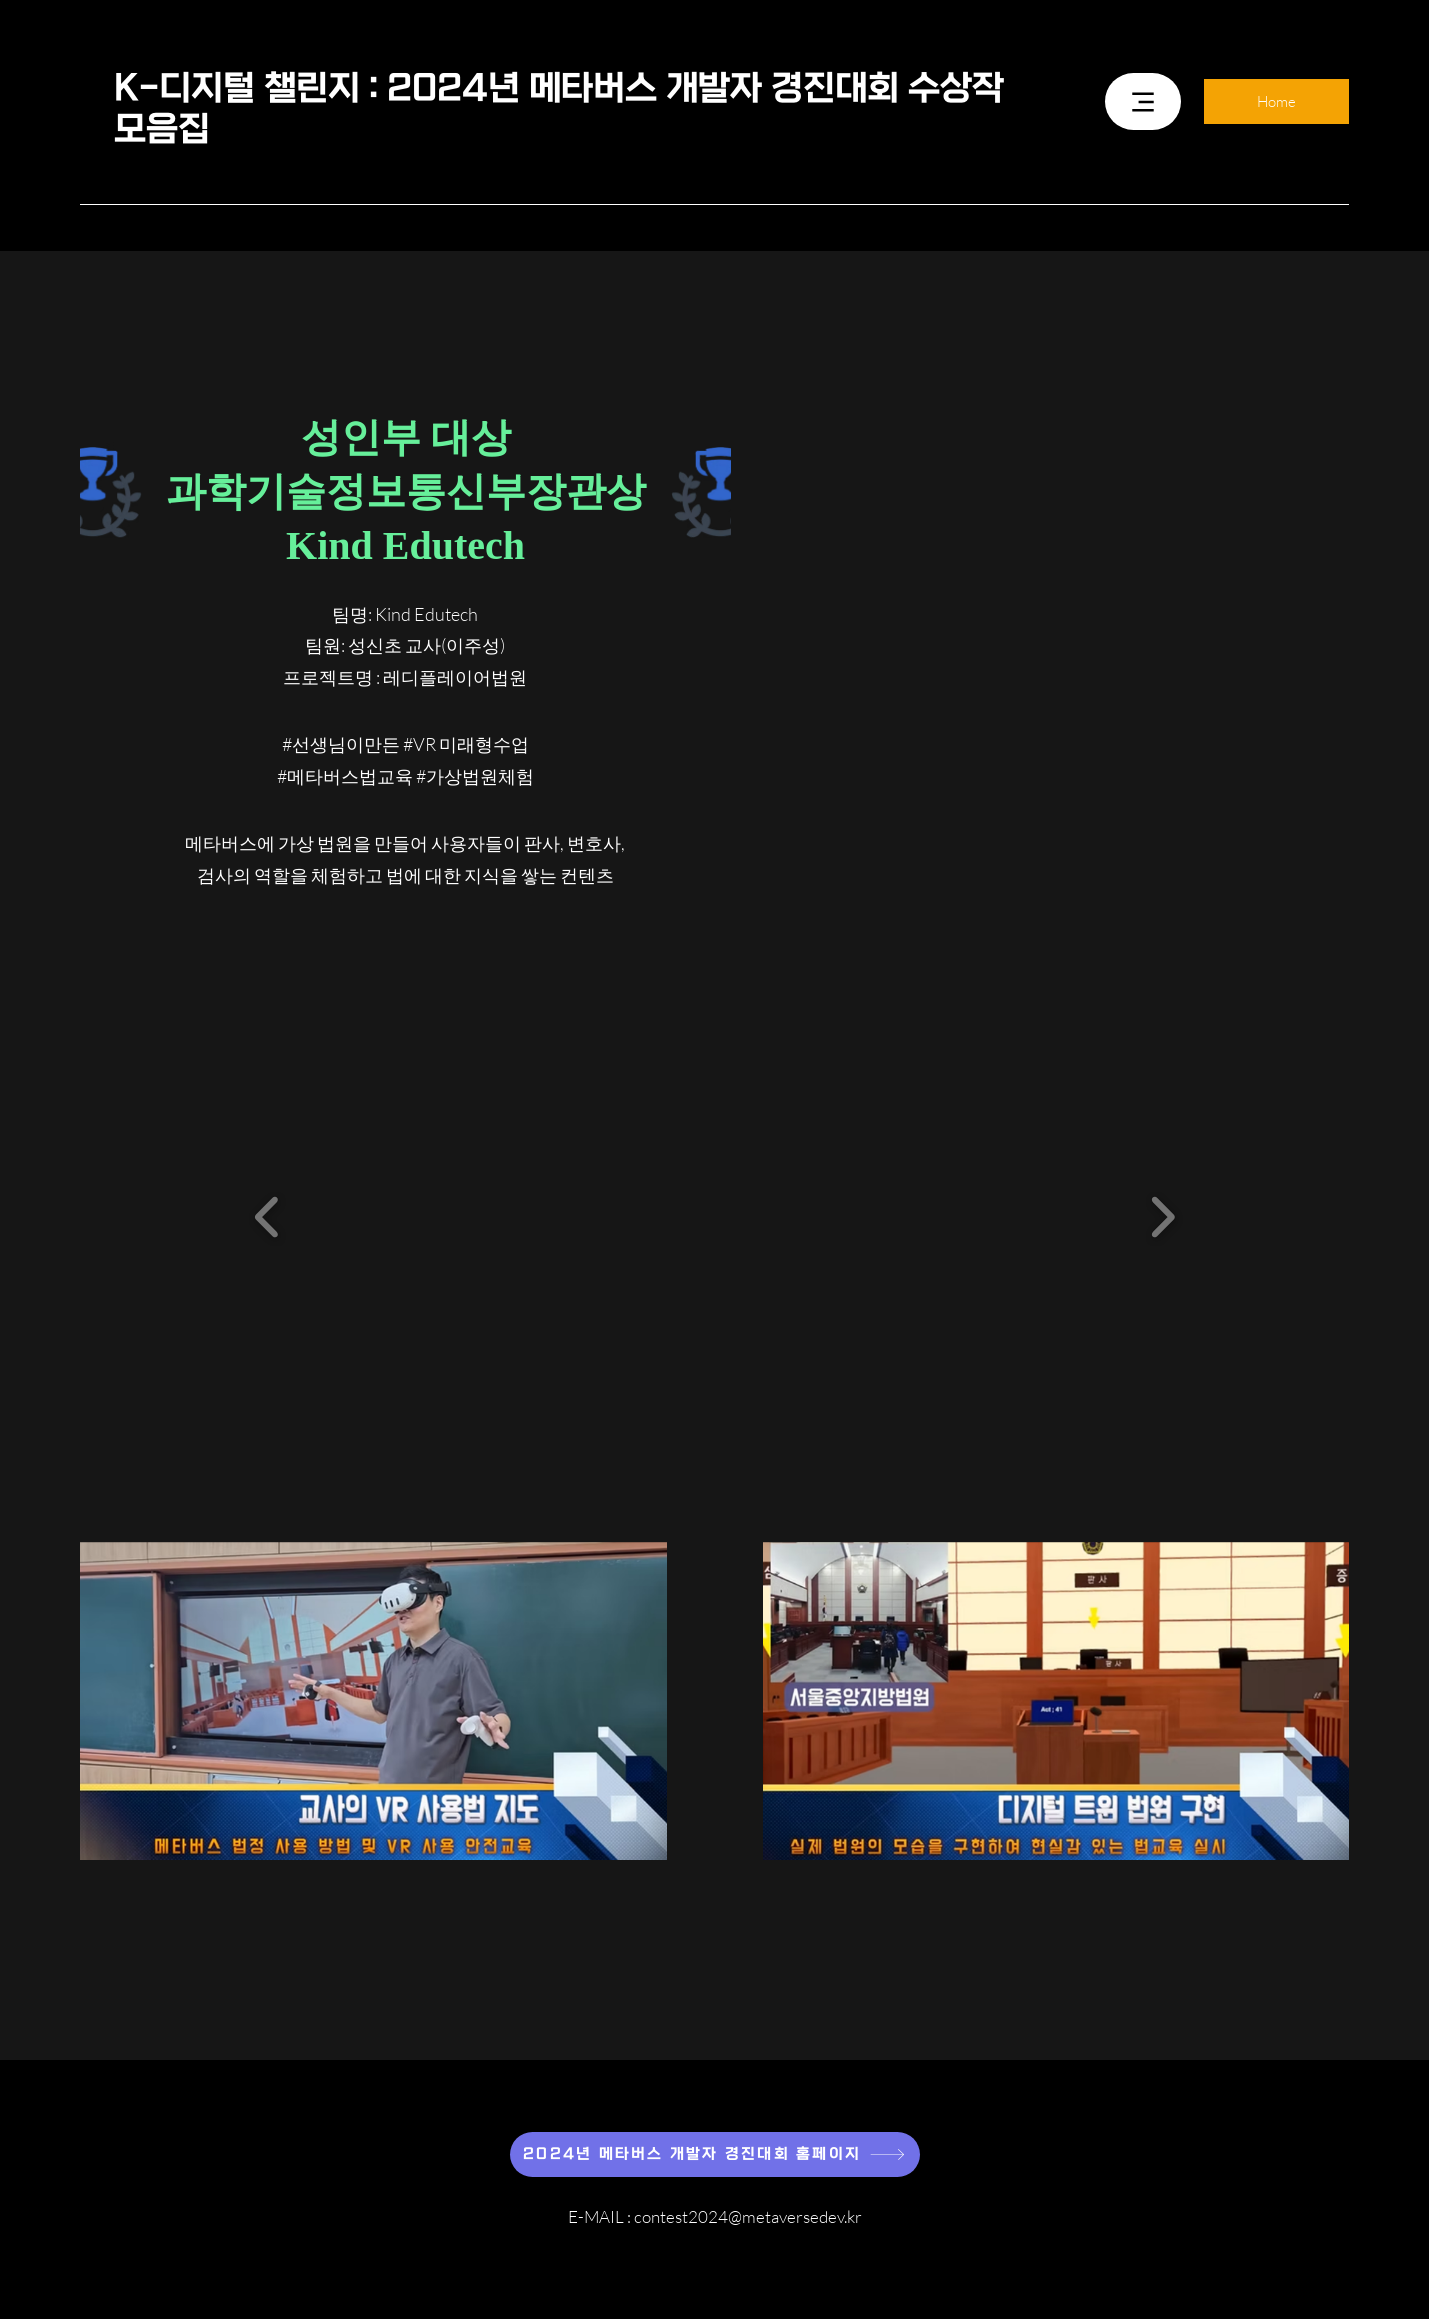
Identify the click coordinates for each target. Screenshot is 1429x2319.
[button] (267, 1217)
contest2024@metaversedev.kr (748, 2216)
